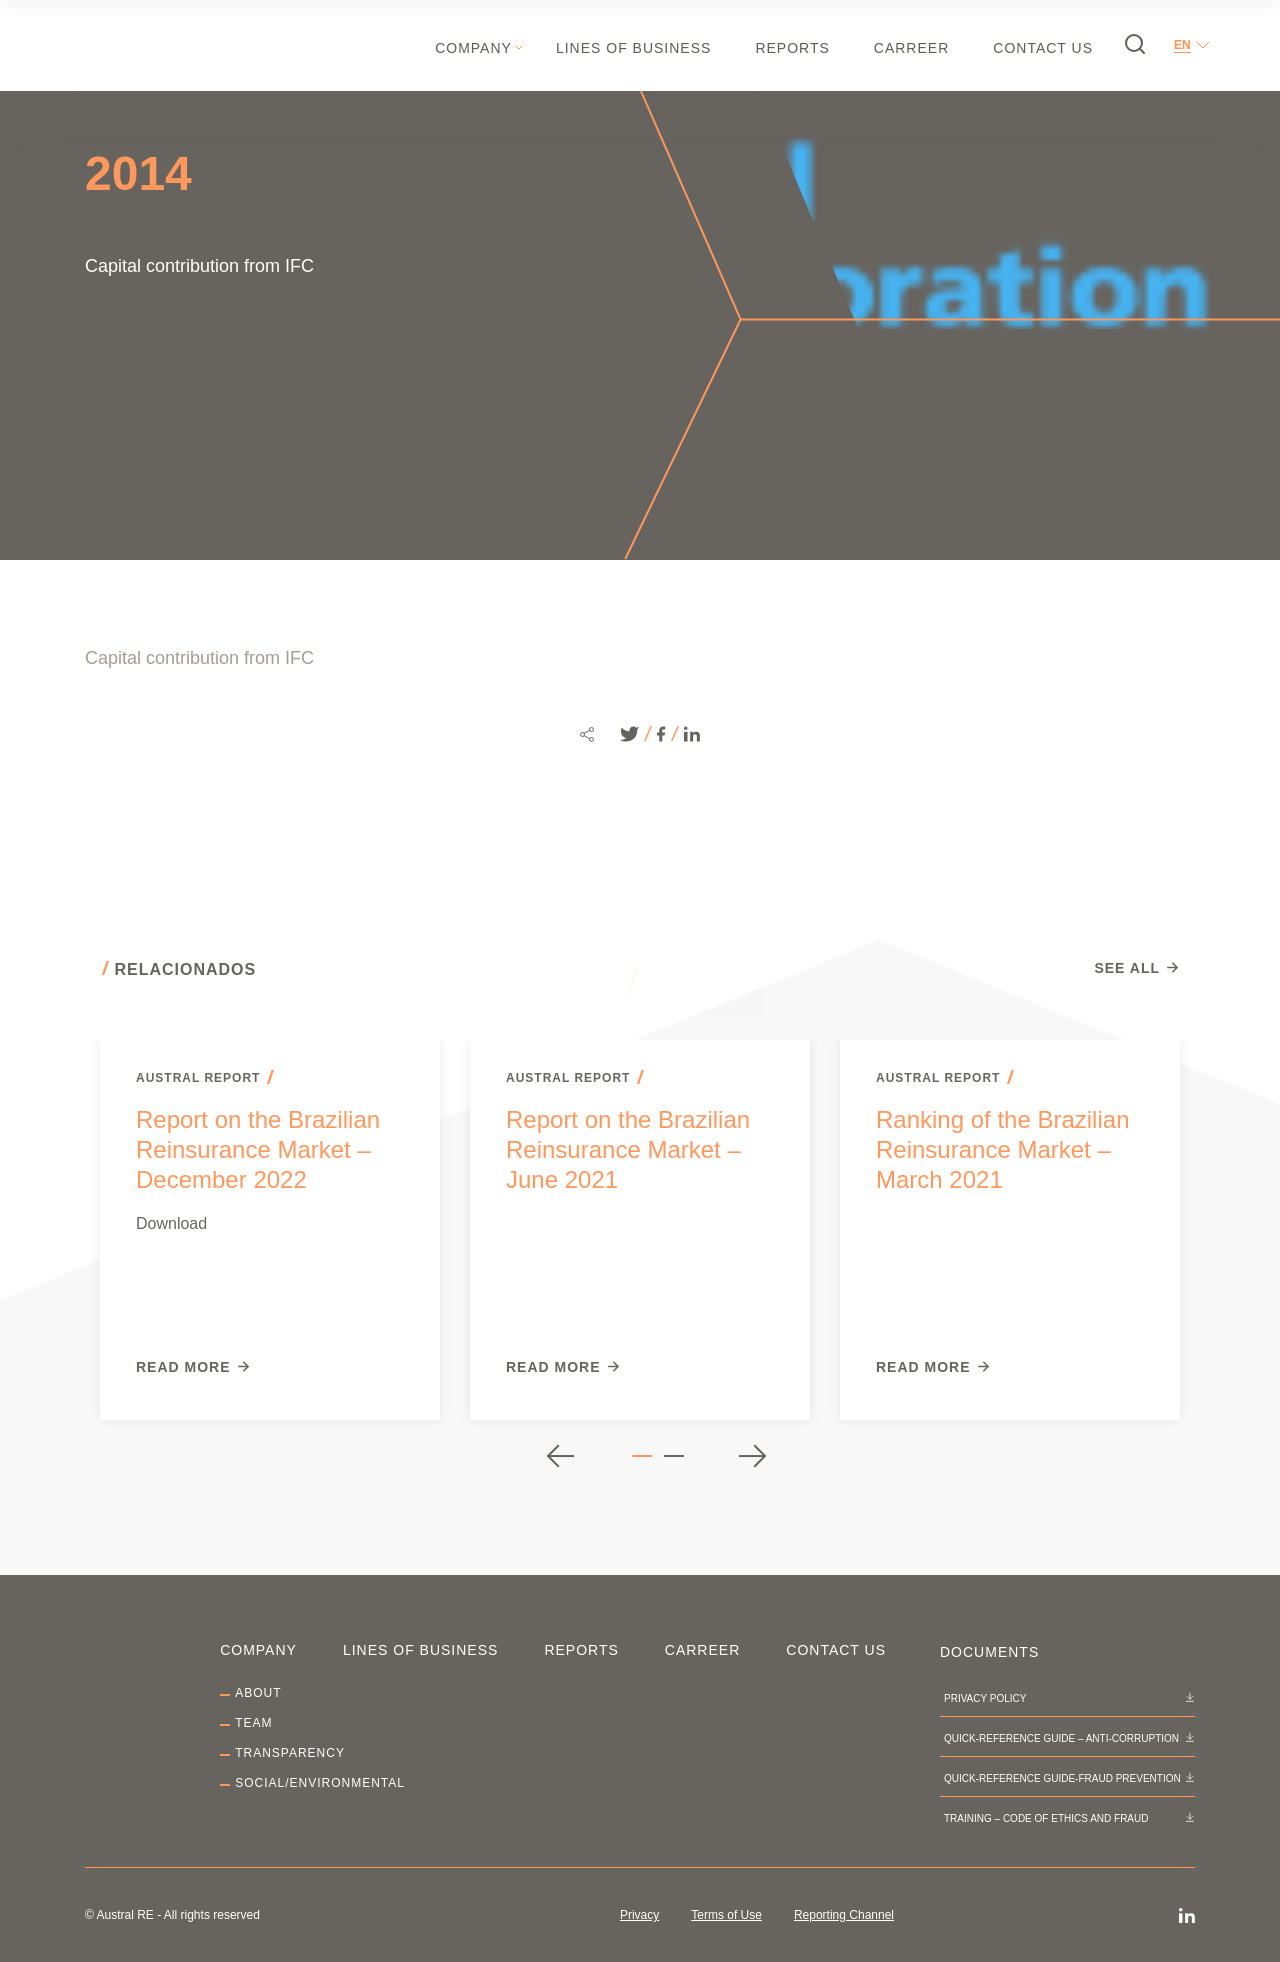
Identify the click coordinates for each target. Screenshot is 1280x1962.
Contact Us (1043, 48)
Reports (792, 48)
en (1182, 45)
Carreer (911, 48)
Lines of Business (633, 48)
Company (473, 48)
